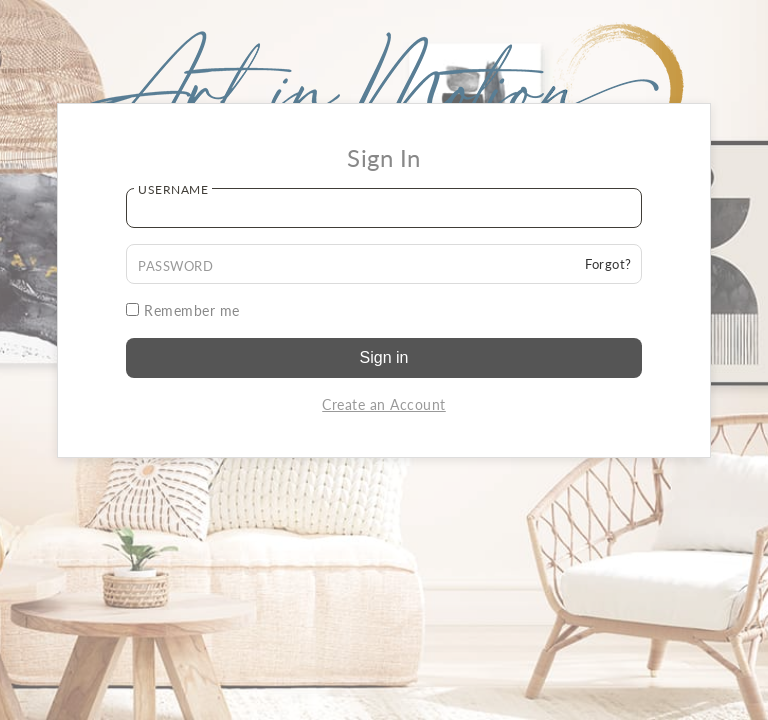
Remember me (183, 310)
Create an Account (384, 404)
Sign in (384, 357)
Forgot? (608, 264)
